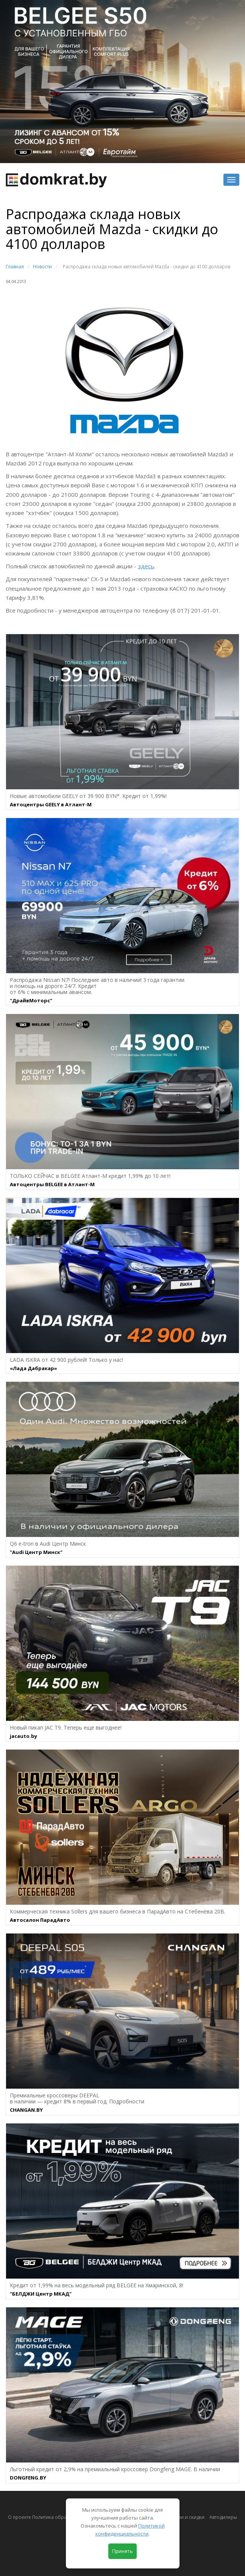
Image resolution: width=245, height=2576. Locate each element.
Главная (15, 266)
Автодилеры (223, 2517)
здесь (146, 566)
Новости (42, 266)
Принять (122, 2551)
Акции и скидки (187, 2517)
